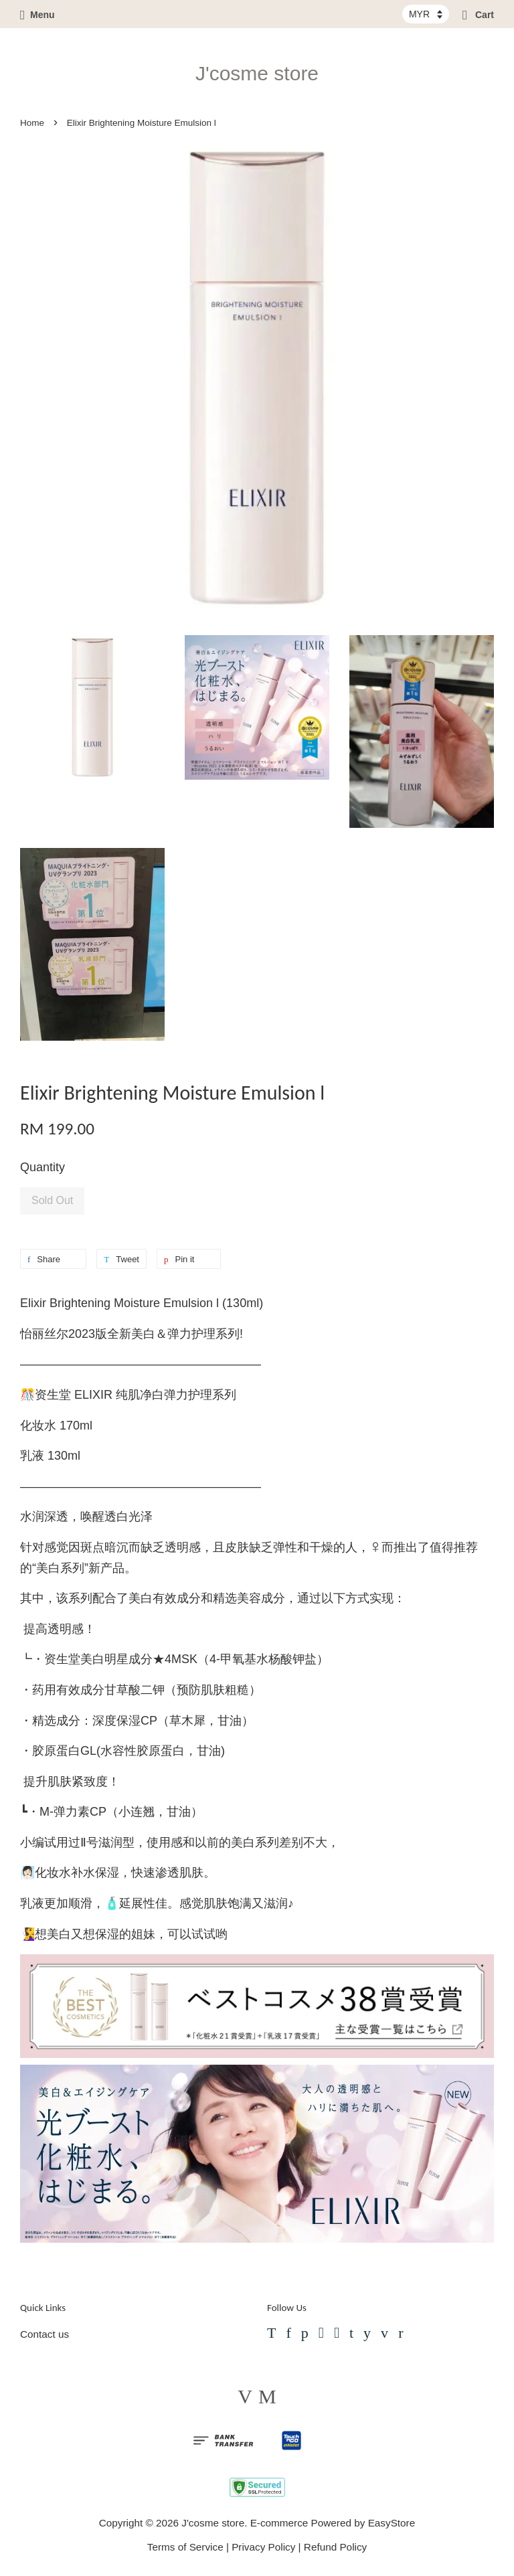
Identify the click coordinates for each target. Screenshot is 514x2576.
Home (32, 123)
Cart (478, 14)
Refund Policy (335, 2547)
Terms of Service (185, 2547)
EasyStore (392, 2522)
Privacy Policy (263, 2547)
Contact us (44, 2334)
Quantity (42, 1167)
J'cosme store (257, 73)
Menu (37, 14)
